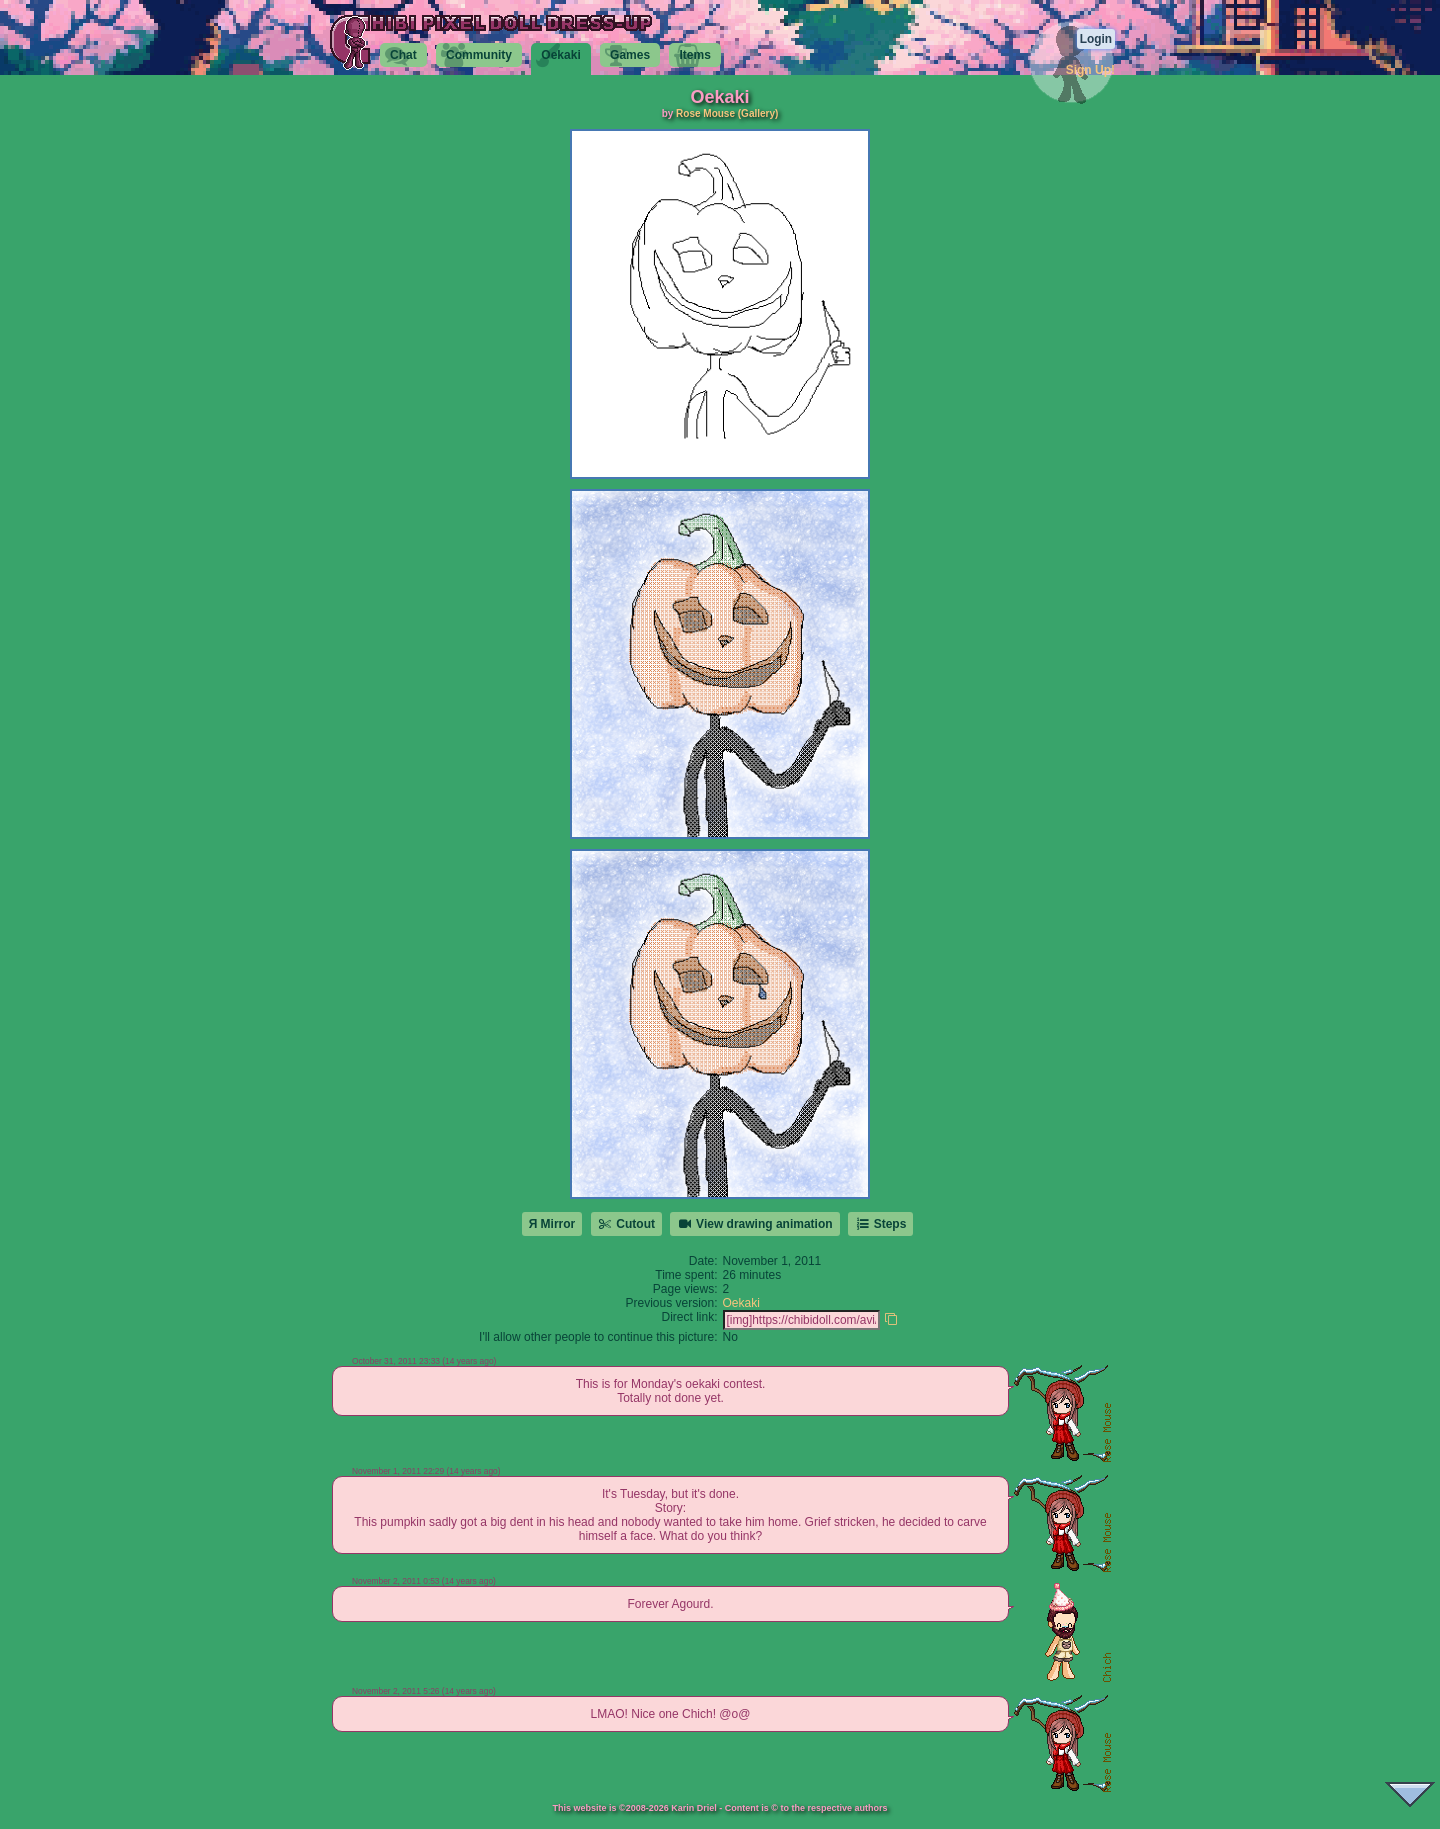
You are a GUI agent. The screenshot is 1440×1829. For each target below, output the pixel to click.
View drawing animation (754, 1224)
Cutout (626, 1224)
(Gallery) (758, 113)
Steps (880, 1224)
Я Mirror (552, 1224)
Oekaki (741, 1303)
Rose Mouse (705, 113)
